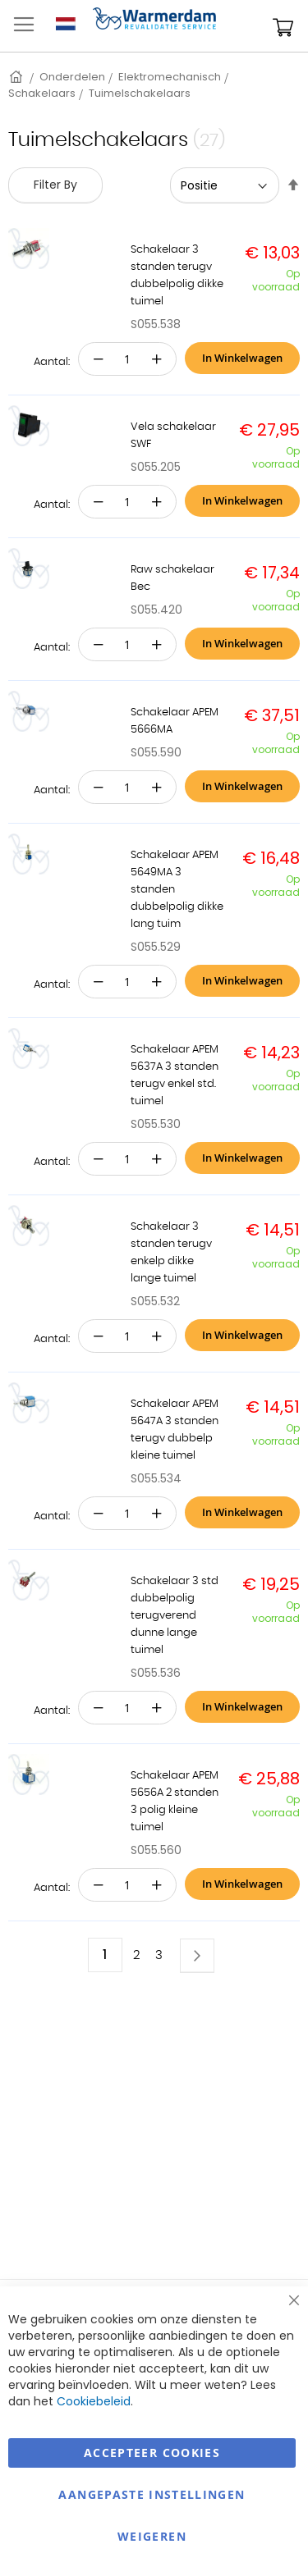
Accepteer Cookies (152, 2452)
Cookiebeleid (94, 2401)
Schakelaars (42, 93)
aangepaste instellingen (151, 2494)
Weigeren (151, 2536)
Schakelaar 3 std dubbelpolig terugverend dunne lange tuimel (174, 1616)
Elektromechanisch (169, 76)
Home (17, 76)
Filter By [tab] (55, 184)
